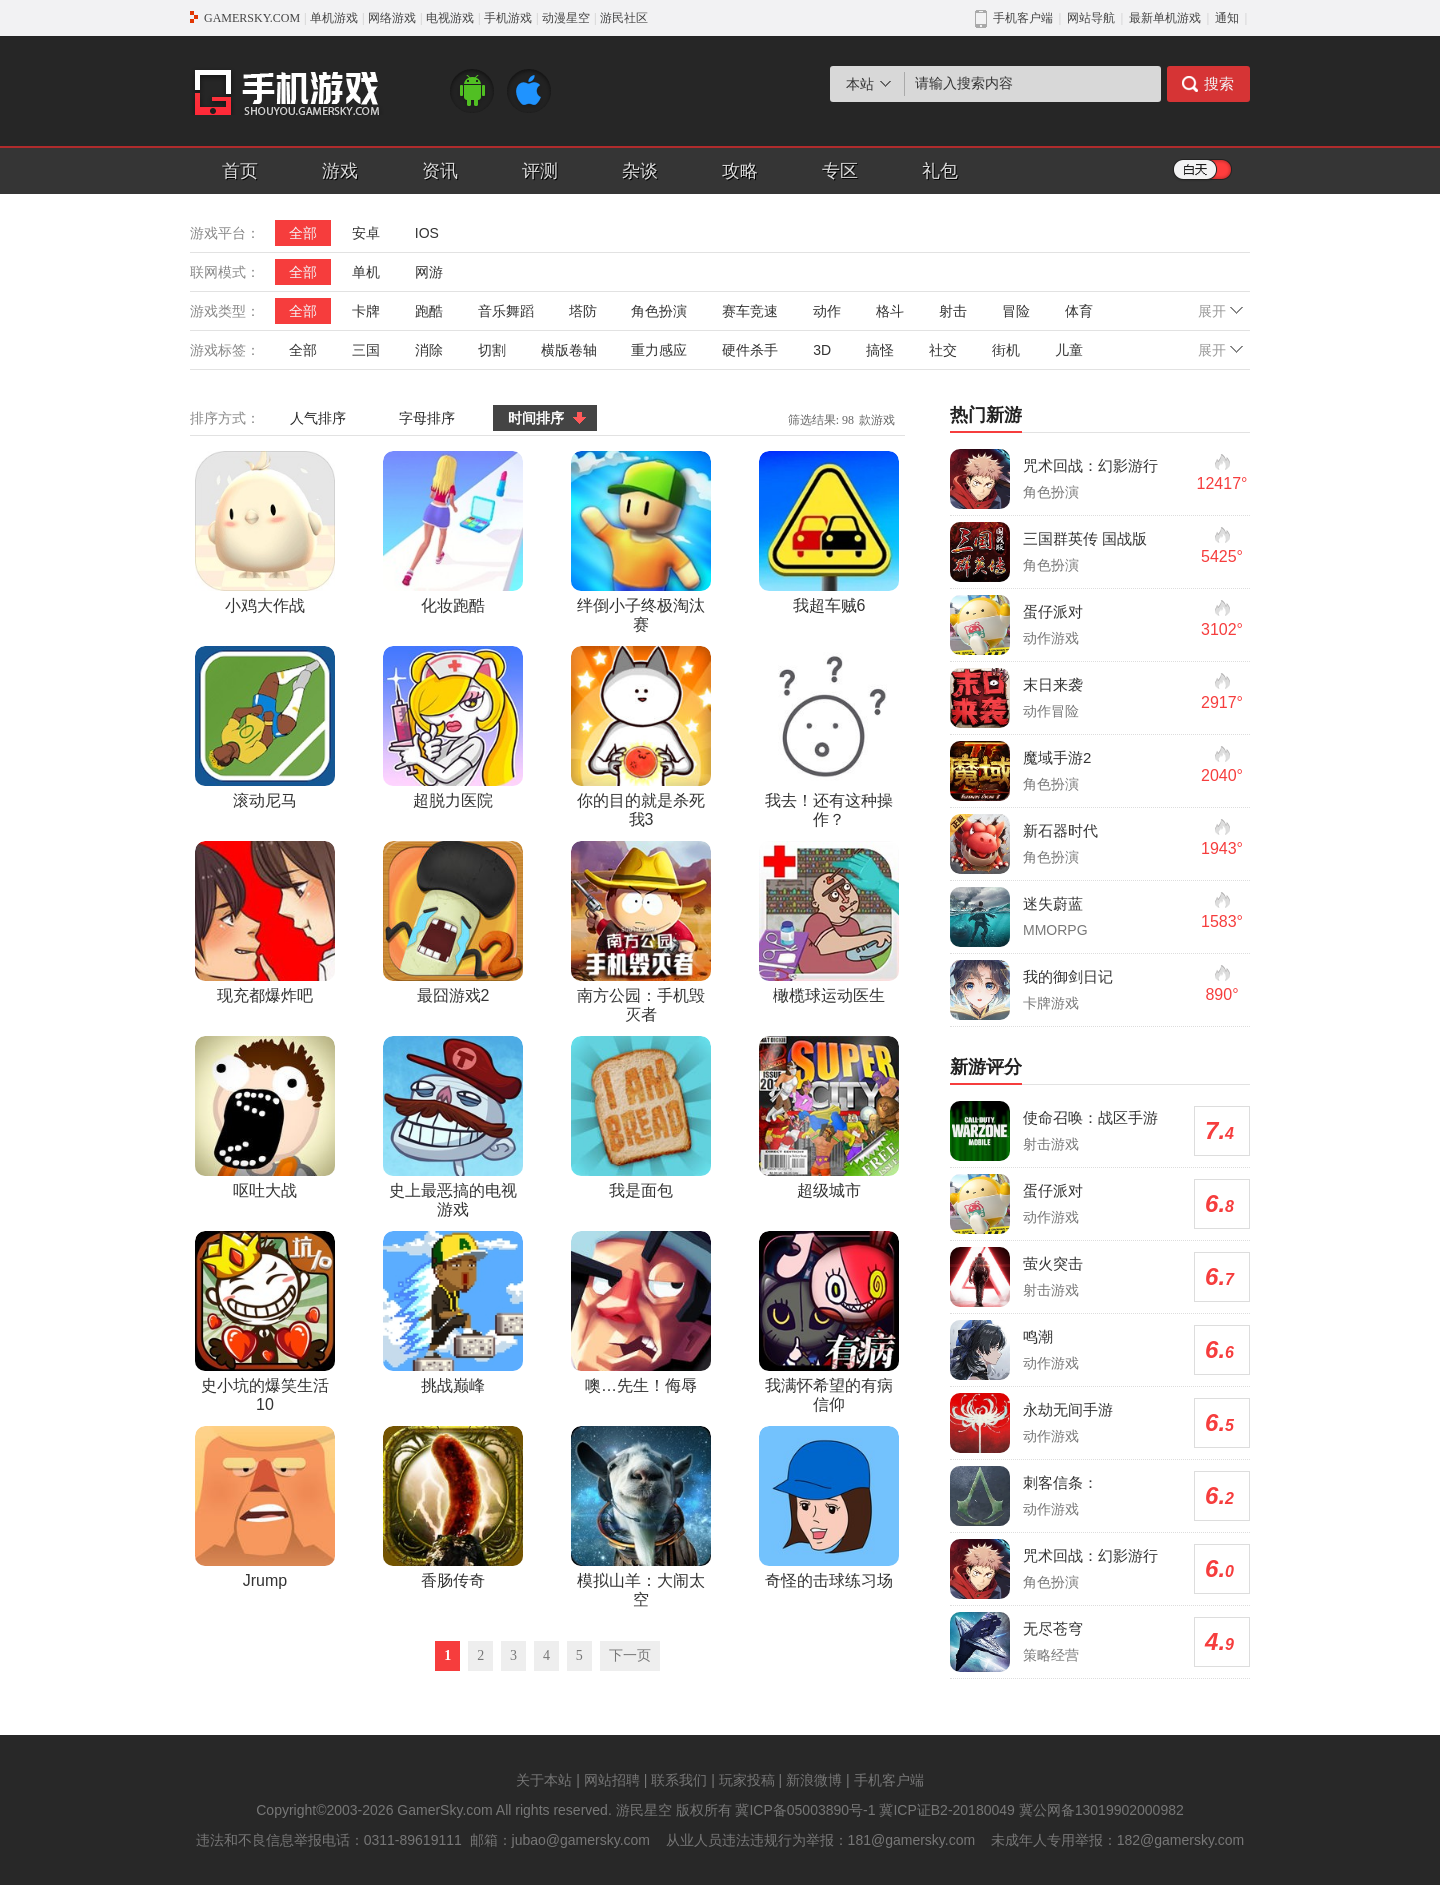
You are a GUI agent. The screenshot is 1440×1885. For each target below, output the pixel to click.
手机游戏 (508, 18)
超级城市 (829, 1117)
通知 (1227, 18)
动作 (827, 311)
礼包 (940, 171)
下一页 (630, 1655)
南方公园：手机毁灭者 (641, 932)
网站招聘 (612, 1780)
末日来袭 (1053, 684)
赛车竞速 (750, 311)
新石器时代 (1060, 830)
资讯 (440, 171)
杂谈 (640, 171)
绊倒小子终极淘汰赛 (641, 542)
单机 (366, 272)
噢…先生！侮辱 (641, 1312)
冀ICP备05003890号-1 (805, 1810)
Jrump (265, 1507)
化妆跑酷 (453, 532)
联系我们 (679, 1780)
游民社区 (624, 18)
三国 (366, 350)
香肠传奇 (453, 1507)
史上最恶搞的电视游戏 (453, 1127)
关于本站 (544, 1780)
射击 (953, 311)
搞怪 (880, 350)
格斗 (890, 311)
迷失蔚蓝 (1053, 903)
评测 (540, 171)
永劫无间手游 (1068, 1409)
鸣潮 (1038, 1336)
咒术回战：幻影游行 (1090, 465)
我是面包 (641, 1117)
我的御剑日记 (1068, 976)
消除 (429, 350)
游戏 (340, 171)
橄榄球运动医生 (829, 922)
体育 (1079, 311)
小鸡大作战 (265, 532)
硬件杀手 (750, 350)
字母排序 (427, 418)
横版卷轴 (569, 350)
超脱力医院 (453, 727)
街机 (1006, 350)
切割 (492, 350)
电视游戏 (450, 18)
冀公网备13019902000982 (1101, 1810)
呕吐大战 (265, 1117)
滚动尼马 (265, 727)
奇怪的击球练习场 (829, 1507)
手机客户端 (889, 1780)
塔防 (583, 311)
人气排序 (318, 418)
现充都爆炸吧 (265, 922)
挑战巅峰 (453, 1312)
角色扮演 (659, 311)
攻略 (740, 171)
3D (822, 350)
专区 (840, 171)
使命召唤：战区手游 (1090, 1117)
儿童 (1069, 350)
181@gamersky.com (912, 1840)
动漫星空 (566, 18)
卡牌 (366, 311)
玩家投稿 (747, 1780)
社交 (943, 350)
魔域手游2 (1057, 757)
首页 (240, 171)
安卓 (366, 233)
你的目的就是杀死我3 (641, 737)
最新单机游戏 (1165, 18)
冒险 (1016, 311)
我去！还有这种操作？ (829, 737)
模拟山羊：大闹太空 (641, 1517)
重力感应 (659, 350)
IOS (427, 233)
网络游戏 (392, 18)
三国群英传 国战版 (1085, 538)
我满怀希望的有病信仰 (829, 1322)
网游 (429, 272)
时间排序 (536, 418)
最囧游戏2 (453, 922)
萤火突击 (1053, 1263)
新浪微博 (814, 1780)
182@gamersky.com (1181, 1840)
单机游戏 (334, 18)
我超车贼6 (829, 532)
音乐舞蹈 (506, 311)
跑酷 (429, 311)
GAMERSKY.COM (252, 18)
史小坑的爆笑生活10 (265, 1322)
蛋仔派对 (1053, 611)
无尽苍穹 (1053, 1628)
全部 (303, 233)
